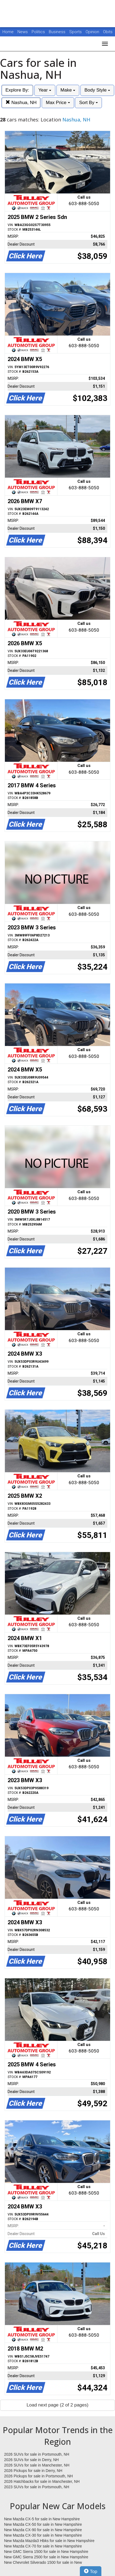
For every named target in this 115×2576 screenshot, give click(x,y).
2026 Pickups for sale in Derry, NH (33, 2470)
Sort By (88, 102)
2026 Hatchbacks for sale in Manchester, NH (42, 2481)
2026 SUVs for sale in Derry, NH (31, 2460)
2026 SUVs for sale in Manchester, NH (36, 2465)
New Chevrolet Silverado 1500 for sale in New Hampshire (43, 2562)
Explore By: (17, 90)
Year (44, 90)
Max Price (58, 102)
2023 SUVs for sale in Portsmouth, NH (36, 2487)
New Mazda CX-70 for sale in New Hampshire (43, 2546)
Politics (38, 31)
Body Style (97, 90)
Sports (76, 31)
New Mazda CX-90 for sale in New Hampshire (43, 2530)
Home (8, 31)
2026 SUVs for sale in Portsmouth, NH (36, 2454)
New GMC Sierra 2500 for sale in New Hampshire (46, 2557)
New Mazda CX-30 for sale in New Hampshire (43, 2535)
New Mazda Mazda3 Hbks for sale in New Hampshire (49, 2541)
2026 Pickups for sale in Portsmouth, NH (38, 2476)
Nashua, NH (21, 102)
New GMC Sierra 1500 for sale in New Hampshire (46, 2551)
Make (67, 90)
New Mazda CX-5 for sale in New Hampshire (42, 2519)
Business (57, 31)
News (22, 31)
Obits (108, 31)
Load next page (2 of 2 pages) (58, 2405)
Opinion (93, 31)
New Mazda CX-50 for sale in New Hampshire (43, 2524)
